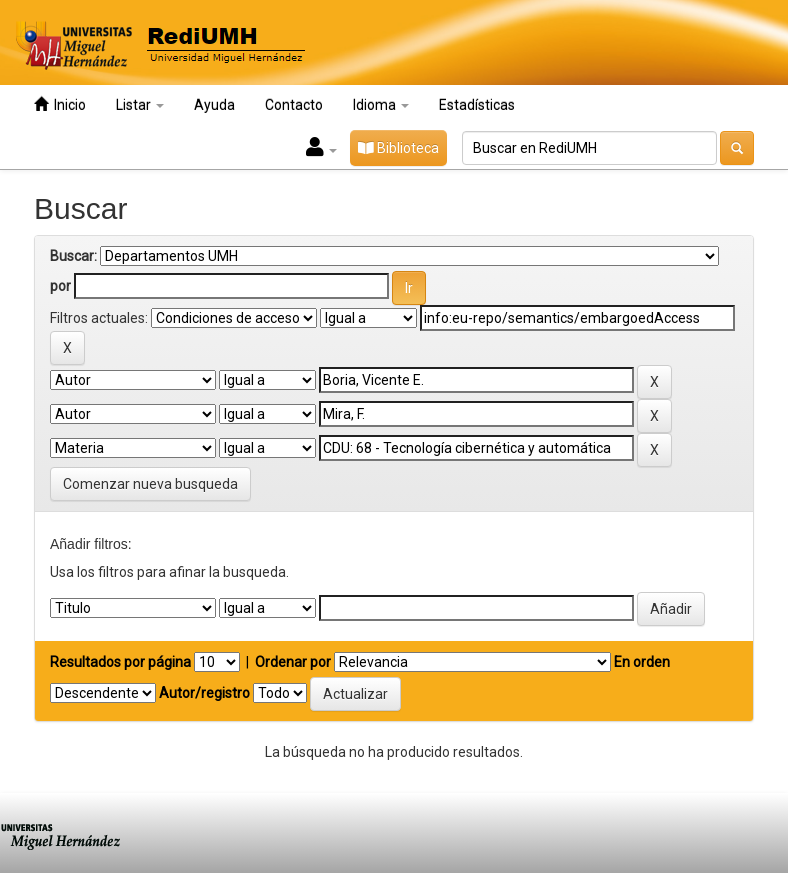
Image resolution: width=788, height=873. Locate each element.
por (60, 286)
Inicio (60, 104)
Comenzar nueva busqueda (150, 484)
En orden (642, 662)
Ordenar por (293, 662)
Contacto (294, 105)
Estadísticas (477, 105)
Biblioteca (398, 148)
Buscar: (73, 256)
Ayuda (214, 105)
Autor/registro (204, 693)
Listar (140, 105)
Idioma (381, 105)
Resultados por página (120, 662)
